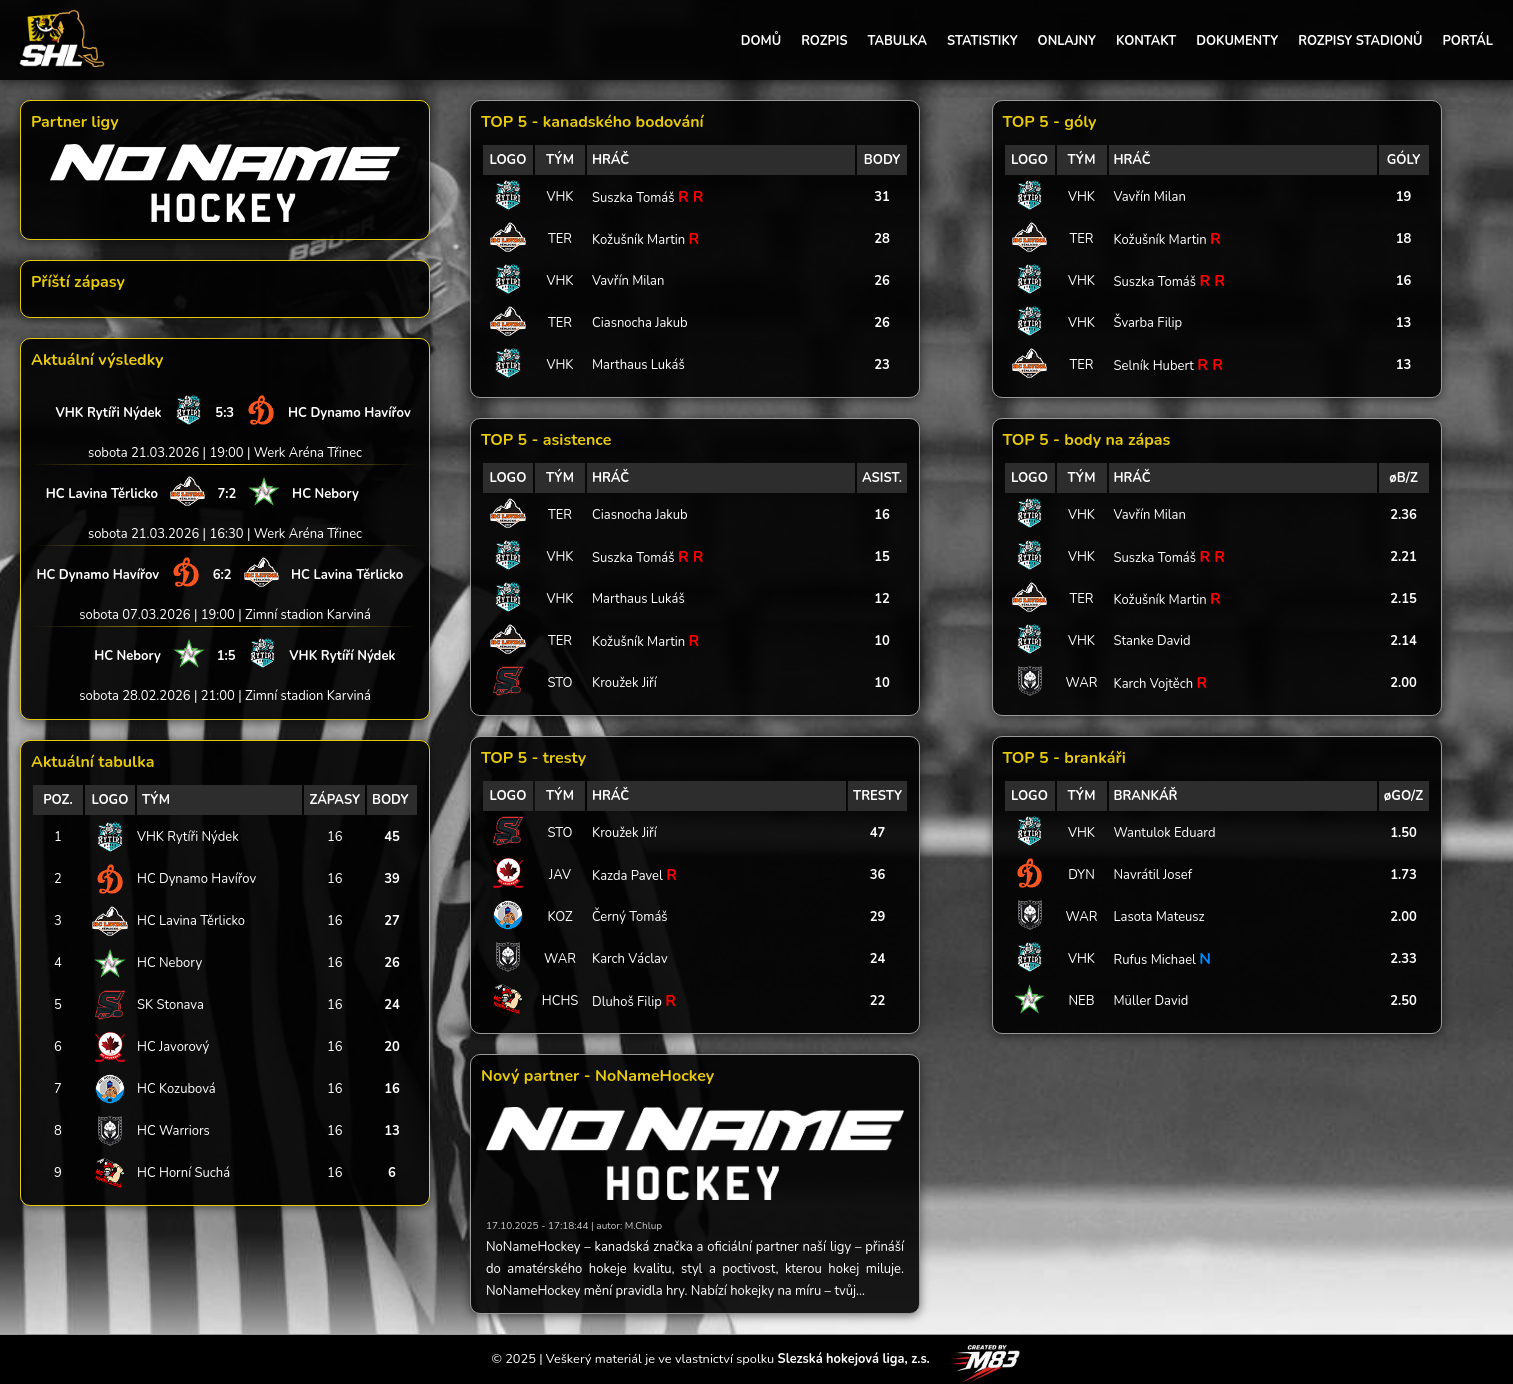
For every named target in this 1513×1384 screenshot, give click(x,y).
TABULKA (897, 41)
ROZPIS (824, 41)
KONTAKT (1146, 41)
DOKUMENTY (1237, 41)
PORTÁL (1467, 41)
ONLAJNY (1067, 41)
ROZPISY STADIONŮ (1360, 41)
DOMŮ (761, 41)
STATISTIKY (982, 41)
